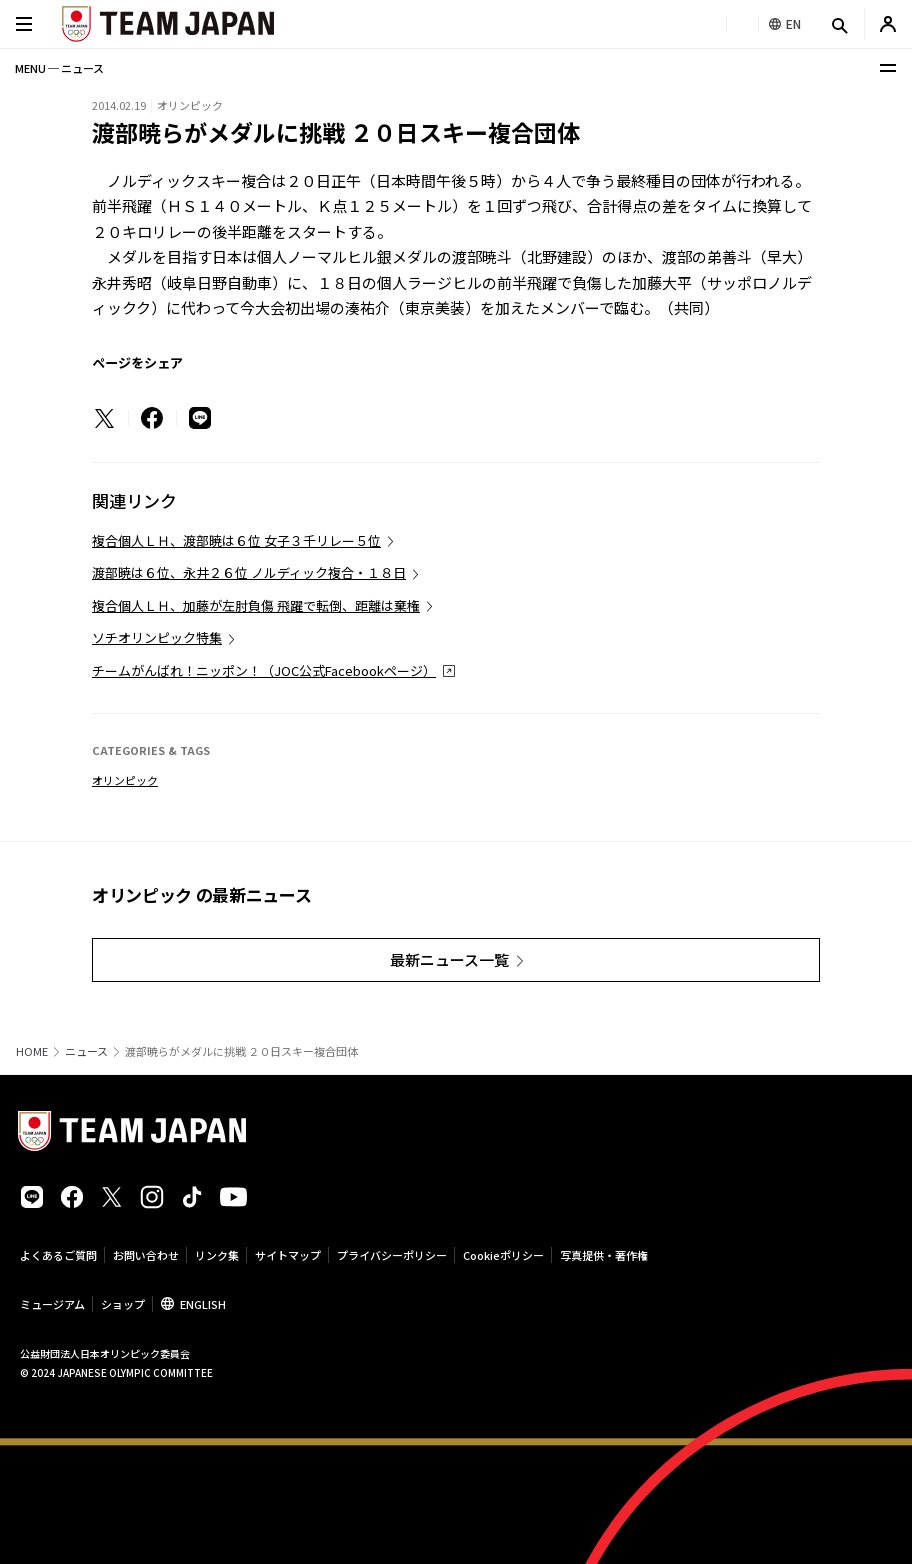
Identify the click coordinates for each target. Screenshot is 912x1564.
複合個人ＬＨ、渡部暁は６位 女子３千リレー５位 (236, 540)
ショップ (123, 1304)
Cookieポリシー (503, 1255)
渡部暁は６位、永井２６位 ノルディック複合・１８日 (249, 572)
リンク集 (217, 1255)
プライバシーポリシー (392, 1255)
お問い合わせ (146, 1255)
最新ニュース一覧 (449, 959)
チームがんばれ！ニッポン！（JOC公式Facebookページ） (264, 670)
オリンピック (125, 780)
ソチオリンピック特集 (157, 637)
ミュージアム (52, 1304)
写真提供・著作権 (604, 1255)
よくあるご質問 (58, 1255)
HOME (32, 1051)
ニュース (86, 1051)
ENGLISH (203, 1304)
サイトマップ (288, 1255)
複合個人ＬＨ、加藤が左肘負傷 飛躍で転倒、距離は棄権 (256, 605)
